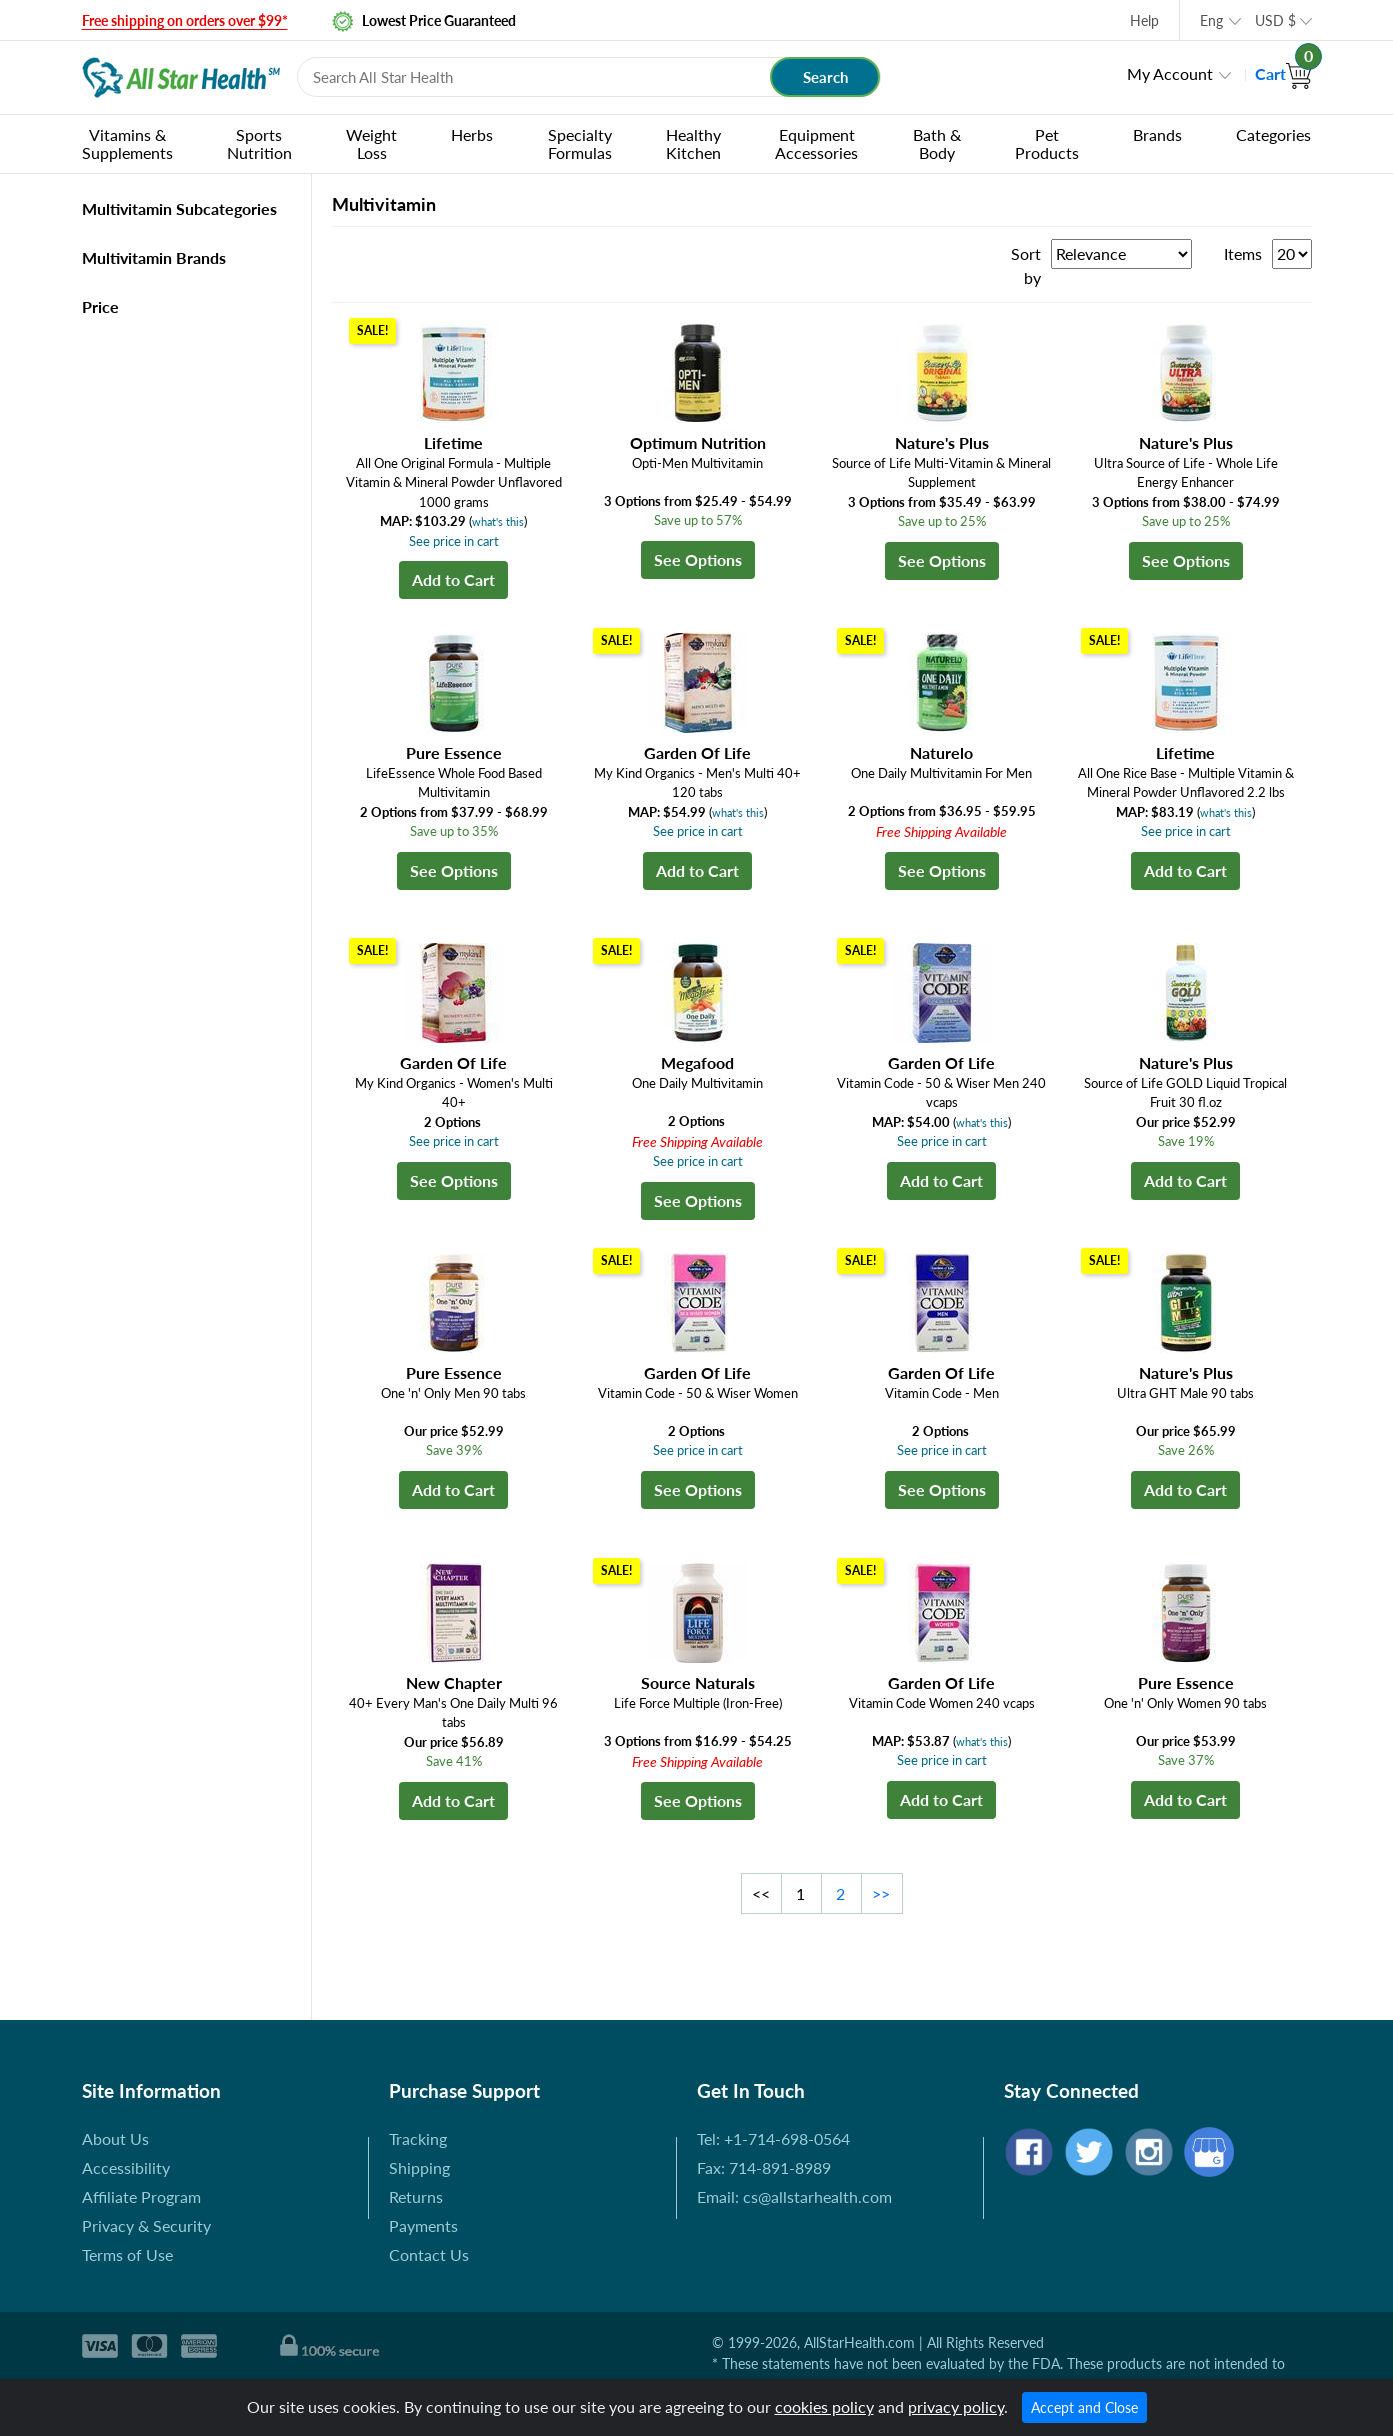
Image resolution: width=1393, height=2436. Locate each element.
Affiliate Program (141, 2196)
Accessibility (126, 2167)
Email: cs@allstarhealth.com (794, 2196)
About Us (115, 2138)
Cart (1283, 73)
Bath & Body (937, 143)
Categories (1273, 134)
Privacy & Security (146, 2225)
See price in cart (454, 541)
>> (881, 1893)
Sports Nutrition (259, 143)
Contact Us (429, 2254)
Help (1144, 20)
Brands (1157, 134)
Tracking (418, 2138)
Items (1243, 253)
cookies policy (824, 2406)
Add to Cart (453, 579)
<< (761, 1893)
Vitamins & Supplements (127, 143)
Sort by (1026, 265)
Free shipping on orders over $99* (185, 20)
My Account (1170, 73)
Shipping (419, 2167)
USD (1275, 20)
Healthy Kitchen (693, 143)
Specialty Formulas (580, 143)
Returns (416, 2196)
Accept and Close (1084, 2407)
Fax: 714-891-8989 (764, 2167)
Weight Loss (371, 143)
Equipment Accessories (816, 143)
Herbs (472, 134)
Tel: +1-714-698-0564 (773, 2138)
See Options (698, 559)
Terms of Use (127, 2254)
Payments (423, 2225)
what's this (498, 521)
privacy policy (956, 2406)
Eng (1211, 20)
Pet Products (1047, 143)
